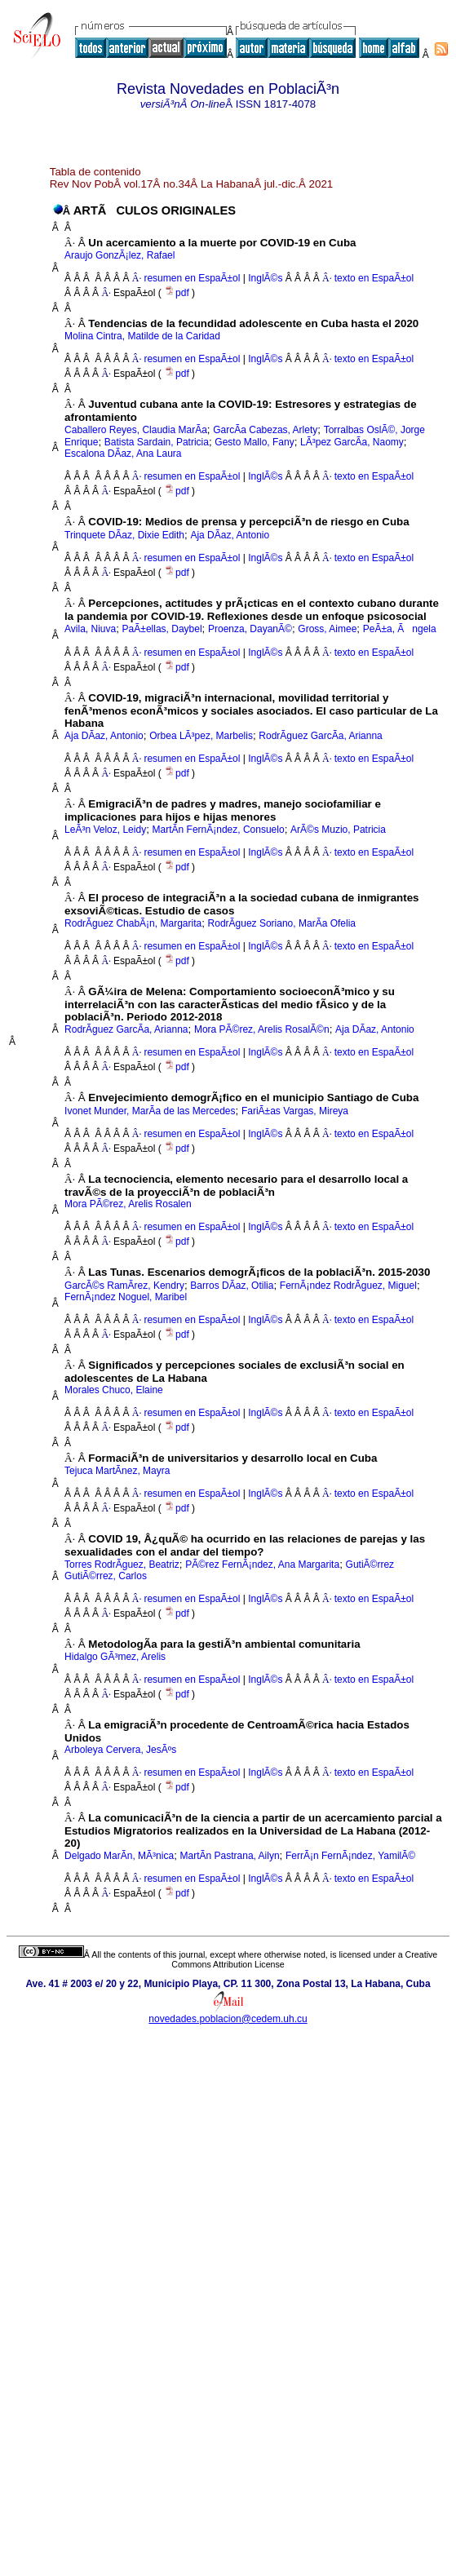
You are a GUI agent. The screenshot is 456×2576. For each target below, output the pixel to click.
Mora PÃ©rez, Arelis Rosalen (128, 1204)
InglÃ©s (264, 278)
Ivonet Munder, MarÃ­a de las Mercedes (149, 1111)
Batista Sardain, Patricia (156, 442)
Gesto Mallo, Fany (254, 442)
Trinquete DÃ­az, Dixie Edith (124, 535)
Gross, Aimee (327, 629)
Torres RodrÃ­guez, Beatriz (121, 1564)
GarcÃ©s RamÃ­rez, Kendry (124, 1285)
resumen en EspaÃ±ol (192, 278)
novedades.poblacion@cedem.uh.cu (227, 2019)
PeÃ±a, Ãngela (399, 629)
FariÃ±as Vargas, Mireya (294, 1111)
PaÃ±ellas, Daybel (162, 629)
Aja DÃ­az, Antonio (229, 535)
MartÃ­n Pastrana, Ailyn (230, 1855)
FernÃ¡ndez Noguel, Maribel (125, 1297)
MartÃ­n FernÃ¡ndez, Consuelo (219, 829)
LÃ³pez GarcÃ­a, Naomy (352, 442)
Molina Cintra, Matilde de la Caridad (142, 336)
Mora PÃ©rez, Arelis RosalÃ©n (262, 1029)
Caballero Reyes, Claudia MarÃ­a (135, 430)
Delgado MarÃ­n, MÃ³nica (119, 1855)
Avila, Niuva (90, 629)
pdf (178, 293)
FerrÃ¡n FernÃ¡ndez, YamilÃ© (350, 1855)
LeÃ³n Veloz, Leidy (105, 829)
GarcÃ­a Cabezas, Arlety (265, 430)
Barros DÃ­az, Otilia (231, 1285)
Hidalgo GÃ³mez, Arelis (115, 1656)
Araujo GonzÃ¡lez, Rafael (119, 255)
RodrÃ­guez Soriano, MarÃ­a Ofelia (282, 923)
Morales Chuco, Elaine (113, 1390)
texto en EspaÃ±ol (374, 278)
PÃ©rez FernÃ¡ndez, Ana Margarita (262, 1564)
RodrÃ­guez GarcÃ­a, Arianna (320, 735)
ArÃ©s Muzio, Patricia (338, 829)
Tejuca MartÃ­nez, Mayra (117, 1470)
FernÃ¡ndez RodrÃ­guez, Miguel (348, 1285)
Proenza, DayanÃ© (250, 629)
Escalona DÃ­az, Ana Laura (122, 453)
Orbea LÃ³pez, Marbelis (201, 735)
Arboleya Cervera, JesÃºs (120, 1749)
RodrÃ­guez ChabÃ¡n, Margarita (132, 923)
